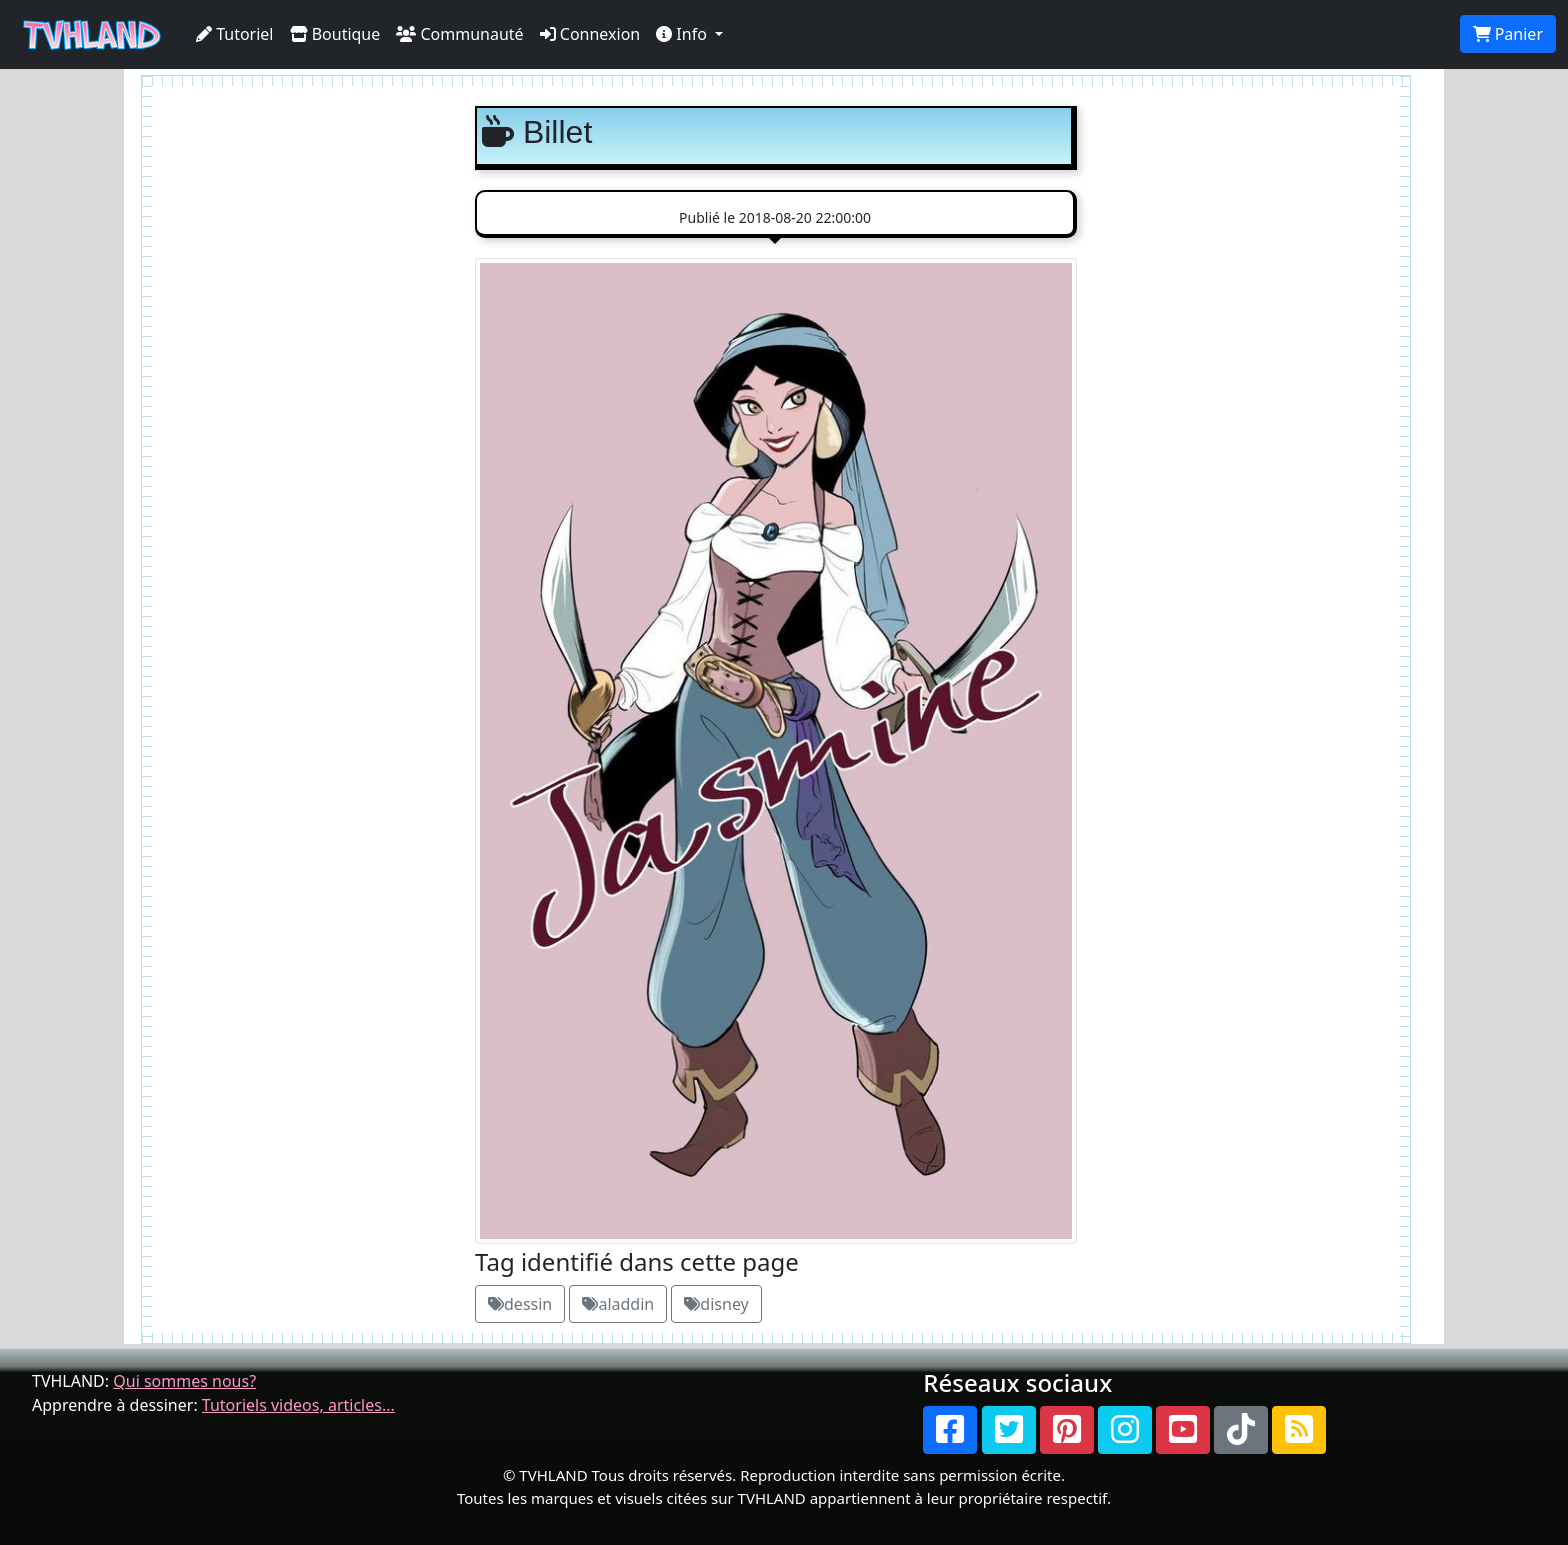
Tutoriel (235, 34)
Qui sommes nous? (184, 1381)
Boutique (335, 34)
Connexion (590, 34)
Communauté (459, 34)
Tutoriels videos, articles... (298, 1405)
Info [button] (683, 34)
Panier (1508, 34)
